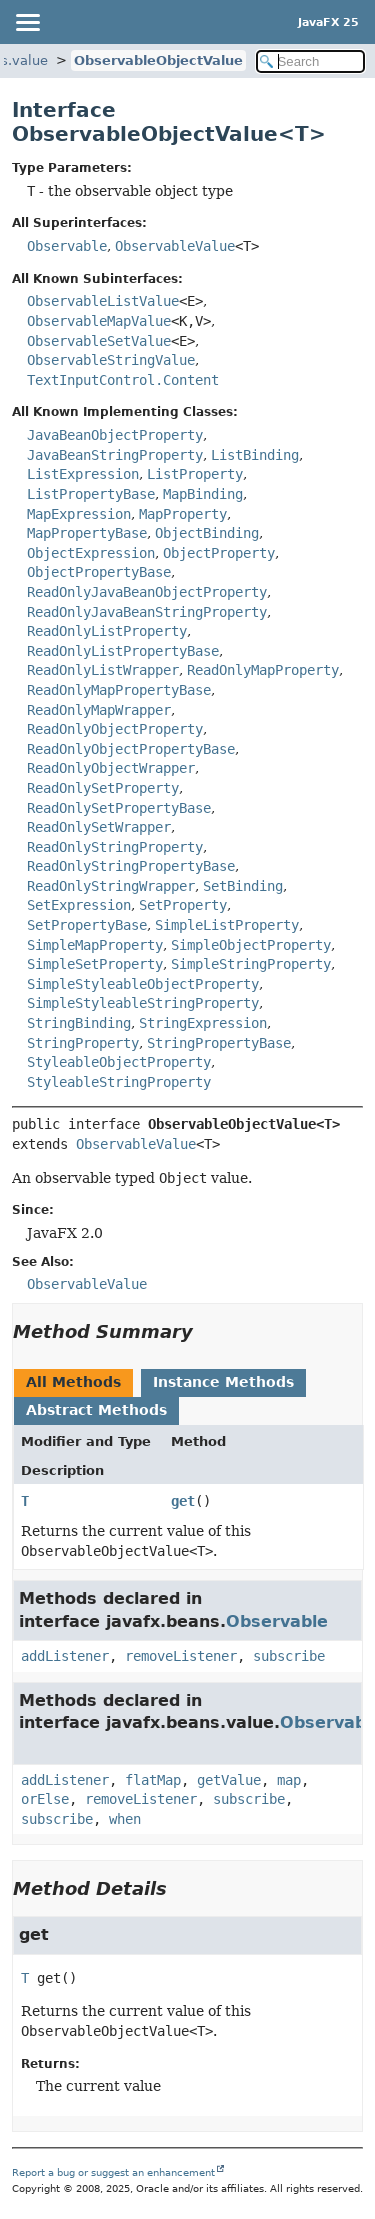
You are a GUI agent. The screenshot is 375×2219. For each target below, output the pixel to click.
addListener (65, 1656)
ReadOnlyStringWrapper (111, 886)
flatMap (153, 1780)
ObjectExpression (91, 553)
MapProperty (183, 514)
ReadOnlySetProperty (103, 788)
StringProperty (83, 1043)
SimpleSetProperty (95, 964)
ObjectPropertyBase (99, 572)
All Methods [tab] (73, 1382)
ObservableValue (175, 246)
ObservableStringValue (111, 360)
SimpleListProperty (227, 925)
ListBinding (255, 455)
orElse (45, 1799)
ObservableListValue (103, 301)
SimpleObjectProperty (251, 945)
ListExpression (83, 474)
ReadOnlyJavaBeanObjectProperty (147, 592)
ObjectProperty (219, 553)
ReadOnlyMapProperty (263, 670)
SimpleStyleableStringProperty (143, 1003)
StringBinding (79, 1023)
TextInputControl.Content (123, 380)
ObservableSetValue (99, 341)
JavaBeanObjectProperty (115, 435)
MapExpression (79, 514)
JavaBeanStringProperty (115, 455)
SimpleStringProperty (251, 964)
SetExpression (79, 905)
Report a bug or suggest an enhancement (113, 2172)
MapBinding (203, 494)
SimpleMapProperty (95, 945)
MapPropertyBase (87, 533)
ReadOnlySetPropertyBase (119, 808)
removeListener (181, 1656)
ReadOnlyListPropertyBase (123, 651)
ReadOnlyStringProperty (115, 847)
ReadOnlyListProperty (107, 631)
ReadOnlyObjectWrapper (111, 768)
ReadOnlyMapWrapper (99, 710)
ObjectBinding (207, 533)
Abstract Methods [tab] (96, 1410)
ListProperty (195, 474)
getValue (229, 1780)
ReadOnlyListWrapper (103, 670)
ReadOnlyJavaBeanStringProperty (147, 612)
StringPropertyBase (219, 1043)
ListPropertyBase (91, 494)
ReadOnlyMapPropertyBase (119, 690)
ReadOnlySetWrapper (99, 827)
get (183, 1501)
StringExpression (203, 1023)
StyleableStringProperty (119, 1082)
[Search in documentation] (311, 61)
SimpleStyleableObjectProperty (143, 984)
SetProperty (183, 905)
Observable (67, 246)
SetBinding (243, 886)
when (125, 1819)
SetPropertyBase (87, 925)
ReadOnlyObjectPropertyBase (131, 749)
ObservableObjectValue (158, 60)
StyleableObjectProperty (119, 1062)
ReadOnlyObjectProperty (115, 729)
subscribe (289, 1656)
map (289, 1780)
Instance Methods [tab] (223, 1382)
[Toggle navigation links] (27, 22)
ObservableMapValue (99, 321)
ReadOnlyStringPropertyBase (131, 866)
